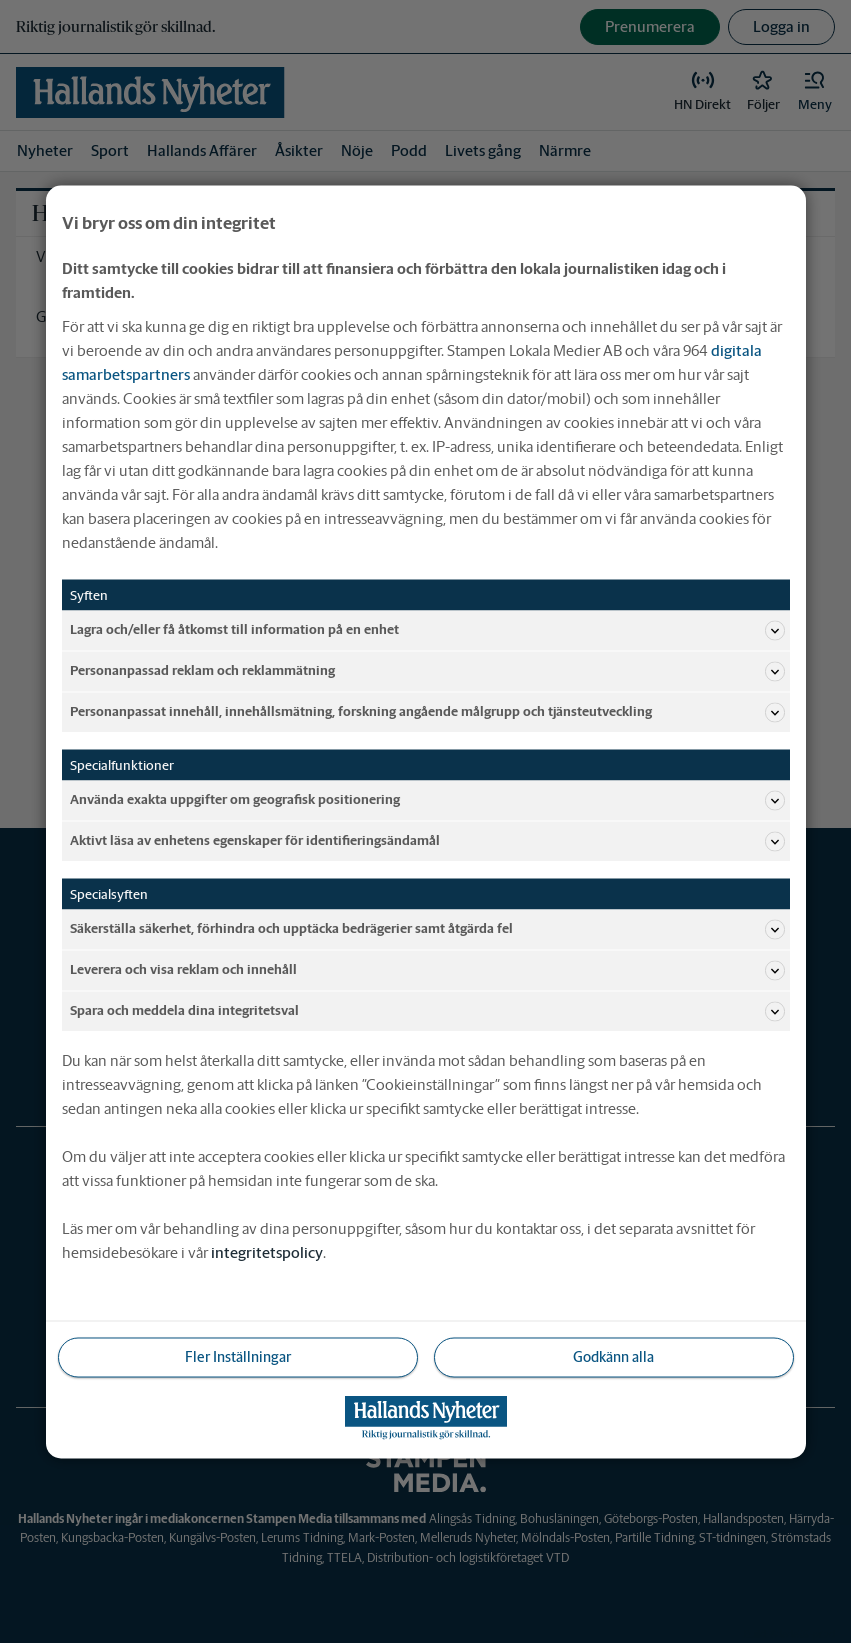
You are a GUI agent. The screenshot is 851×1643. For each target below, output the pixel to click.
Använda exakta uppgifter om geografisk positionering (427, 800)
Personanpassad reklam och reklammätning (427, 671)
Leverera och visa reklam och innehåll (427, 970)
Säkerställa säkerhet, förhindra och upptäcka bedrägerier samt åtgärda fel (427, 929)
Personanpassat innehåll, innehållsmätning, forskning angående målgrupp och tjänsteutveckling (427, 712)
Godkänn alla (613, 1356)
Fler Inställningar (238, 1356)
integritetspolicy (267, 1251)
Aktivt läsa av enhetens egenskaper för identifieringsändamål (427, 841)
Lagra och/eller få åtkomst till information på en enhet (427, 630)
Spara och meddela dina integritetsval (427, 1011)
